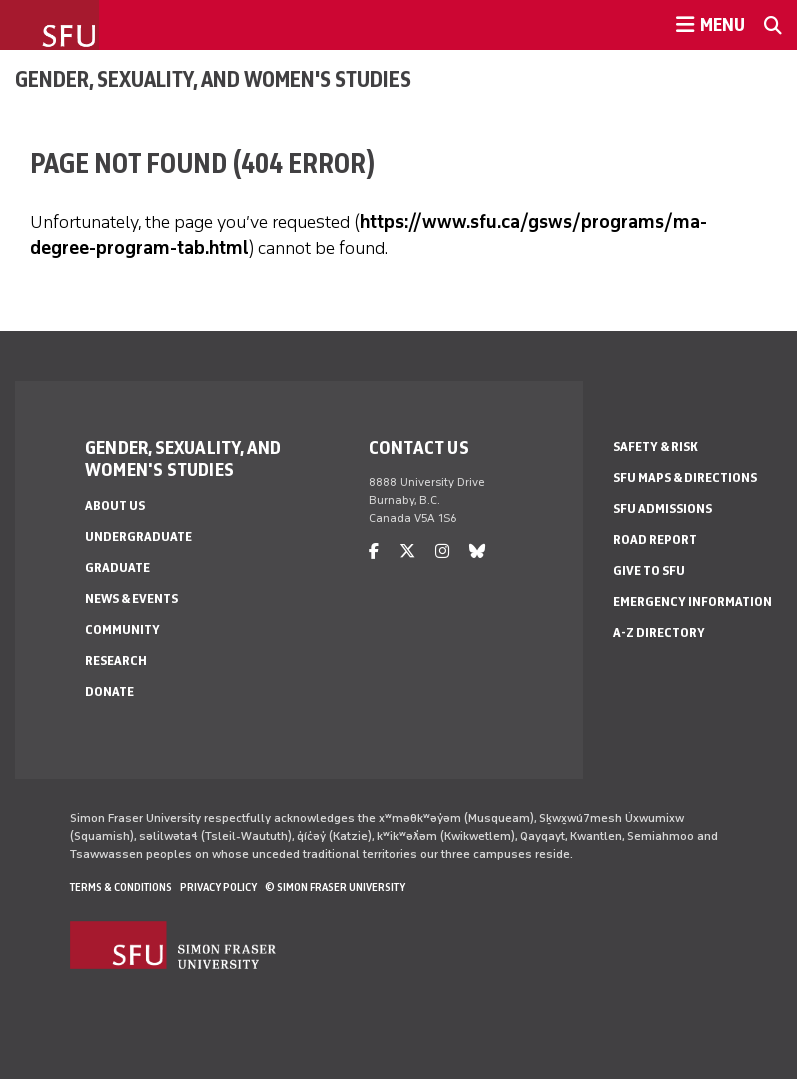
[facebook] (374, 551)
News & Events (131, 598)
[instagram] (442, 551)
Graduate (117, 567)
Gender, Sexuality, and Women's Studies (213, 79)
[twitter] (407, 551)
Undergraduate (138, 536)
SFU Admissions (662, 508)
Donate (109, 691)
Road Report (655, 539)
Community (122, 629)
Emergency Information (692, 601)
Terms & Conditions (121, 887)
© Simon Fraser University (335, 887)
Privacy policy (218, 887)
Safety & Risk (655, 446)
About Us (115, 505)
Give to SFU (649, 570)
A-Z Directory (659, 632)
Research (116, 660)
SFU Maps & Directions (685, 477)
